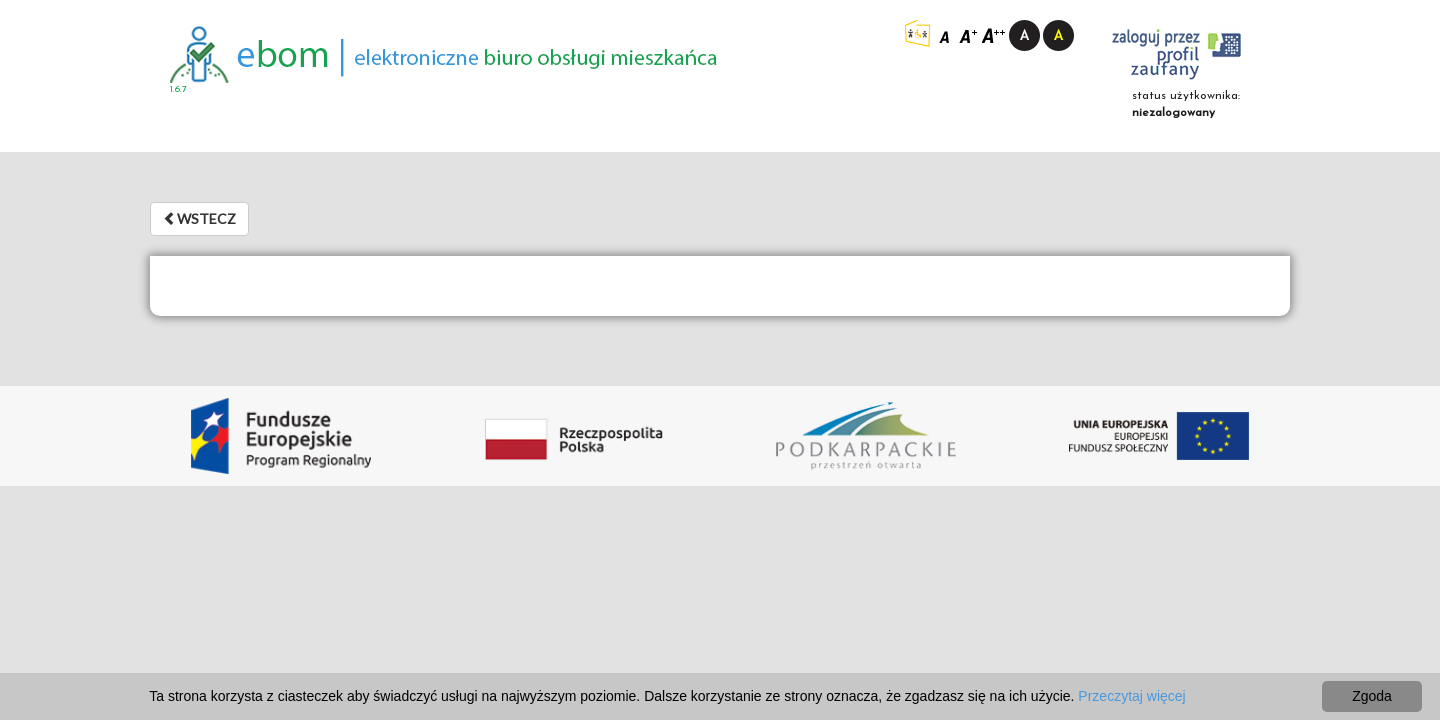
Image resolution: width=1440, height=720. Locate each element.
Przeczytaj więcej (1131, 696)
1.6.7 (178, 89)
